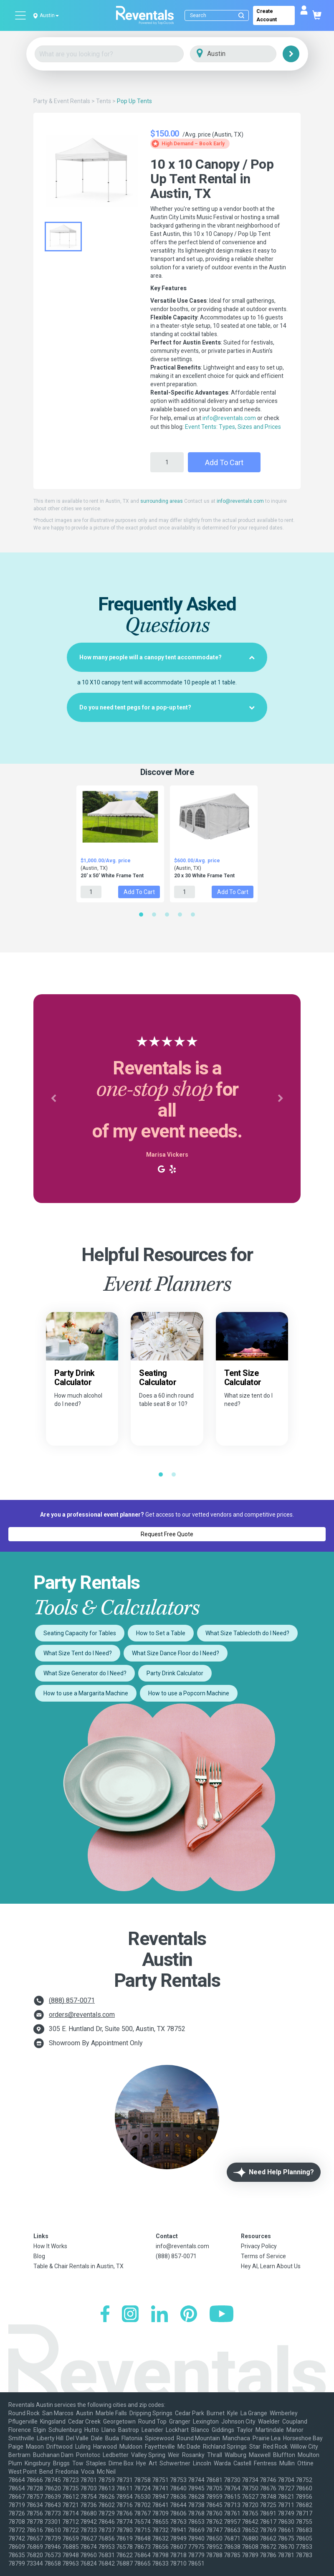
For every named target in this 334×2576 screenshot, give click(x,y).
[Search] (218, 15)
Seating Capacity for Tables (79, 1633)
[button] (53, 1098)
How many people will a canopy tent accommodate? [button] (167, 657)
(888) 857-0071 (72, 2000)
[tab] (167, 657)
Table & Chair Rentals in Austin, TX (78, 2266)
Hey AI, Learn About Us (271, 2266)
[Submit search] (241, 15)
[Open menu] (21, 15)
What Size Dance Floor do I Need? (175, 1653)
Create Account (266, 15)
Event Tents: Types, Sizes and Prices (233, 426)
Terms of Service (263, 2256)
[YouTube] (221, 2314)
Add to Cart (224, 462)
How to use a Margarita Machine (85, 1693)
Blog (39, 2256)
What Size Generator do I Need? (85, 1673)
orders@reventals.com (82, 2015)
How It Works (50, 2246)
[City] (245, 54)
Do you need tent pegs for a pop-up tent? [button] (167, 707)
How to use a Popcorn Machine (188, 1693)
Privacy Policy (259, 2246)
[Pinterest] (188, 2314)
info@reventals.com (229, 418)
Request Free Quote (167, 1534)
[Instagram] (130, 2314)
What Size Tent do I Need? (77, 1653)
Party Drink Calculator (175, 1673)
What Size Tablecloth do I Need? (247, 1633)
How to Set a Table (160, 1633)
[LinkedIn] (159, 2314)
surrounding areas (161, 501)
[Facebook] (105, 2314)
